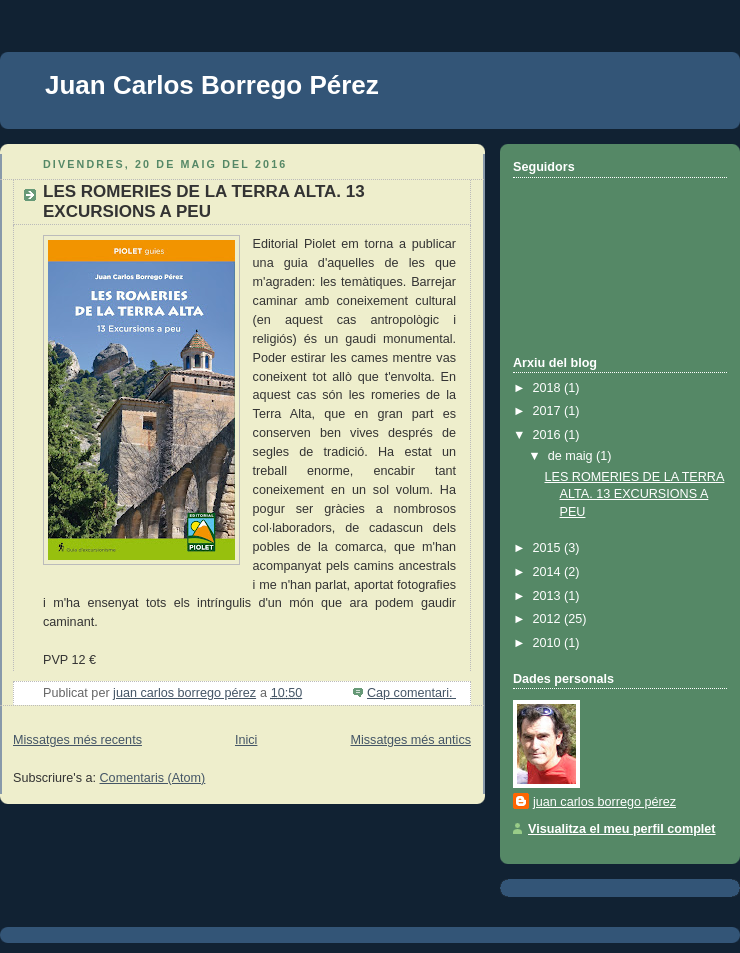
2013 (549, 596)
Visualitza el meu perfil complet (622, 829)
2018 (549, 388)
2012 (549, 619)
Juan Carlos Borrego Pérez (212, 85)
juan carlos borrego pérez (604, 802)
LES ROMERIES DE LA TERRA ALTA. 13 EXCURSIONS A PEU (204, 201)
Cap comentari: (411, 693)
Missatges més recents (77, 740)
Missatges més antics (410, 740)
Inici (246, 740)
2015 (549, 548)
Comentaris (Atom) (153, 778)
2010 (549, 643)
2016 (549, 435)
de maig (572, 456)
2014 (549, 572)
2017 (549, 411)
